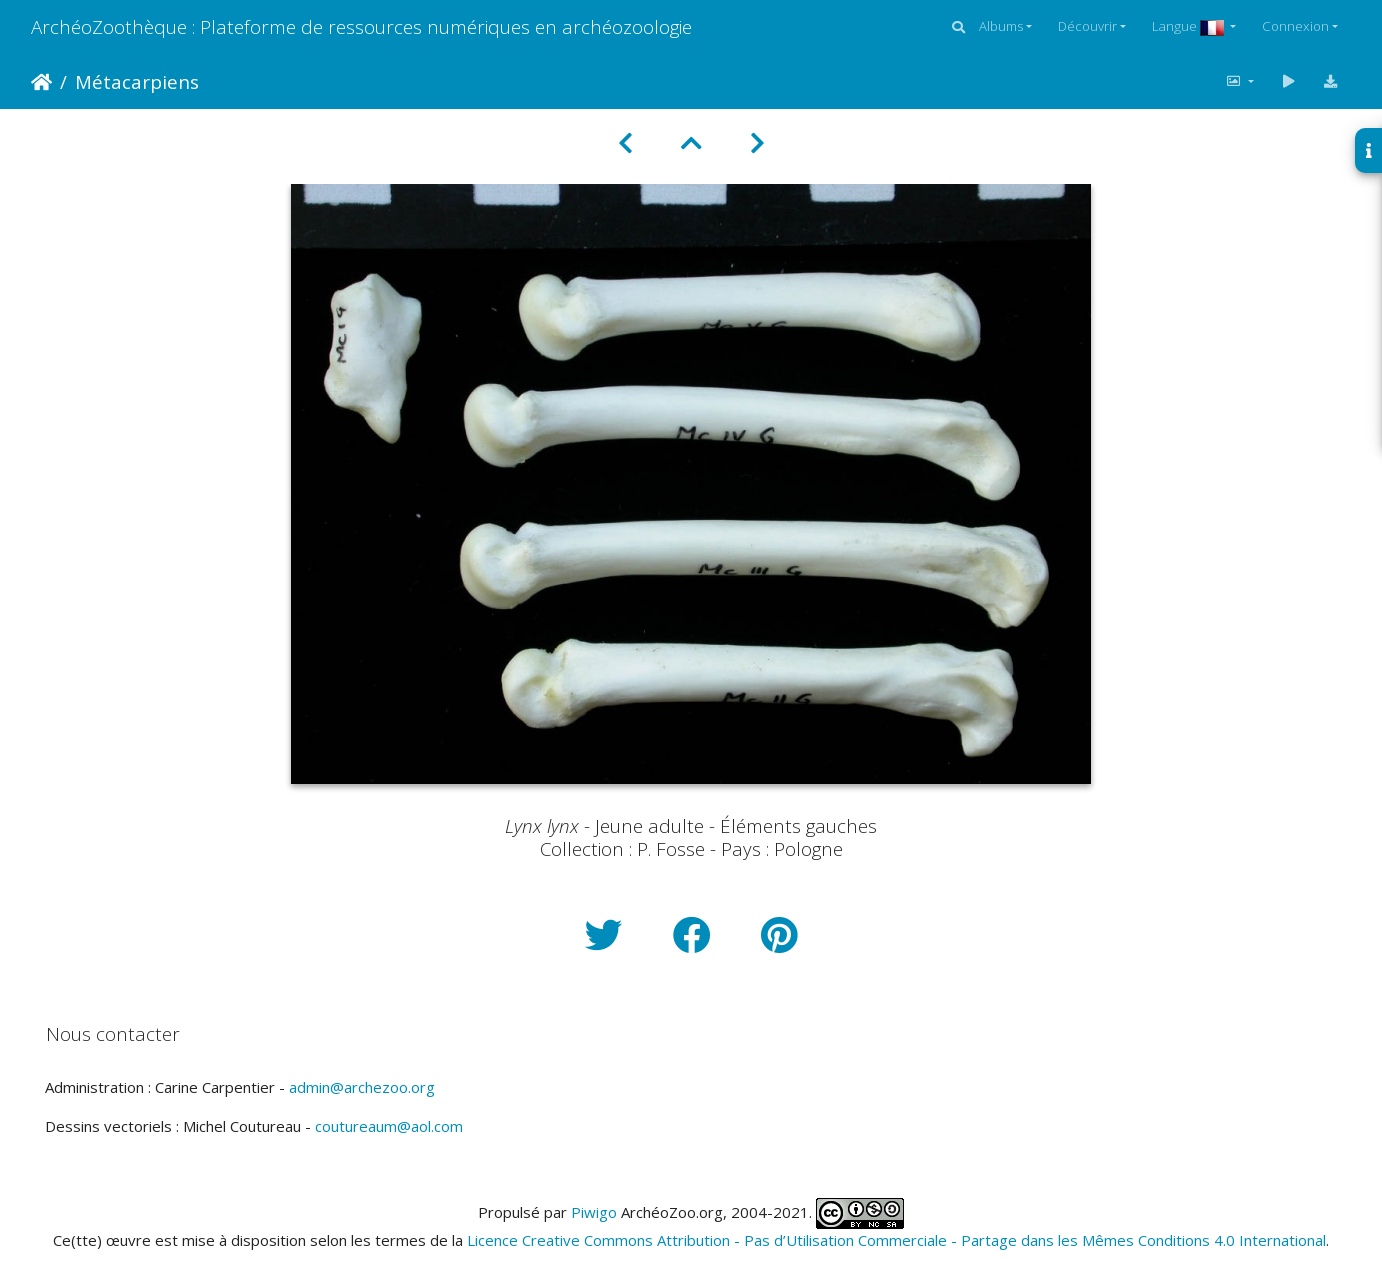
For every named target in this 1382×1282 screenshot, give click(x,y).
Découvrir (1087, 26)
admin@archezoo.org (362, 1087)
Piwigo (594, 1212)
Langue (1189, 26)
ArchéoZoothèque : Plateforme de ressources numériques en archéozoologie (361, 26)
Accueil (41, 82)
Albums (1001, 26)
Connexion (1295, 26)
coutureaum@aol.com (389, 1126)
